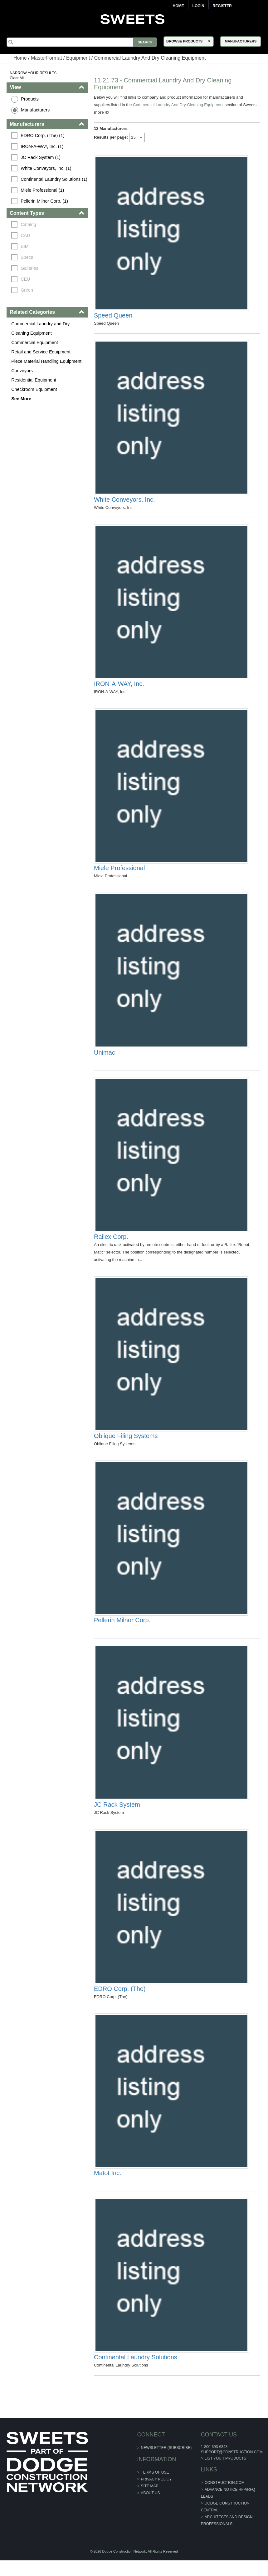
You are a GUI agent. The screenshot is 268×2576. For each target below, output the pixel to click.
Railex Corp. (111, 1244)
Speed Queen (113, 316)
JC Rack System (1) (41, 157)
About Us (150, 2508)
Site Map (149, 2502)
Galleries (29, 268)
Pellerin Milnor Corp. (122, 1630)
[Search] (82, 42)
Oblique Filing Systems (126, 1444)
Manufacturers (35, 109)
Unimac (104, 1058)
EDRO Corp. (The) (120, 2001)
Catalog (28, 224)
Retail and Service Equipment (41, 351)
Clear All (17, 78)
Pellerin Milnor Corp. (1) (44, 201)
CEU (25, 279)
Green (27, 290)
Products (30, 98)
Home (178, 6)
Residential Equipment (33, 379)
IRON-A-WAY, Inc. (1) (42, 146)
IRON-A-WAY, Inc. (119, 687)
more (117, 112)
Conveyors (22, 370)
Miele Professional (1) (42, 190)
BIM (25, 246)
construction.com (224, 2498)
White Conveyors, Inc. (124, 502)
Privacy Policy (156, 2495)
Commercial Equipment (34, 342)
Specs (27, 257)
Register (222, 6)
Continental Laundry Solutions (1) (54, 179)
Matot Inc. (107, 2187)
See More (21, 398)
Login (198, 6)
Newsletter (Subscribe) (166, 2463)
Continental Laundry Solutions (135, 2372)
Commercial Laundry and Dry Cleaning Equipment (40, 328)
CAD (25, 235)
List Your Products (225, 2474)
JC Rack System (117, 1816)
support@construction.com (231, 2467)
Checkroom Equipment (34, 389)
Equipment (78, 58)
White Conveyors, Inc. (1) (46, 168)
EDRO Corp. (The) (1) (43, 135)
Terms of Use (155, 2488)
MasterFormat (46, 58)
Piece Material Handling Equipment (46, 361)
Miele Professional (119, 873)
